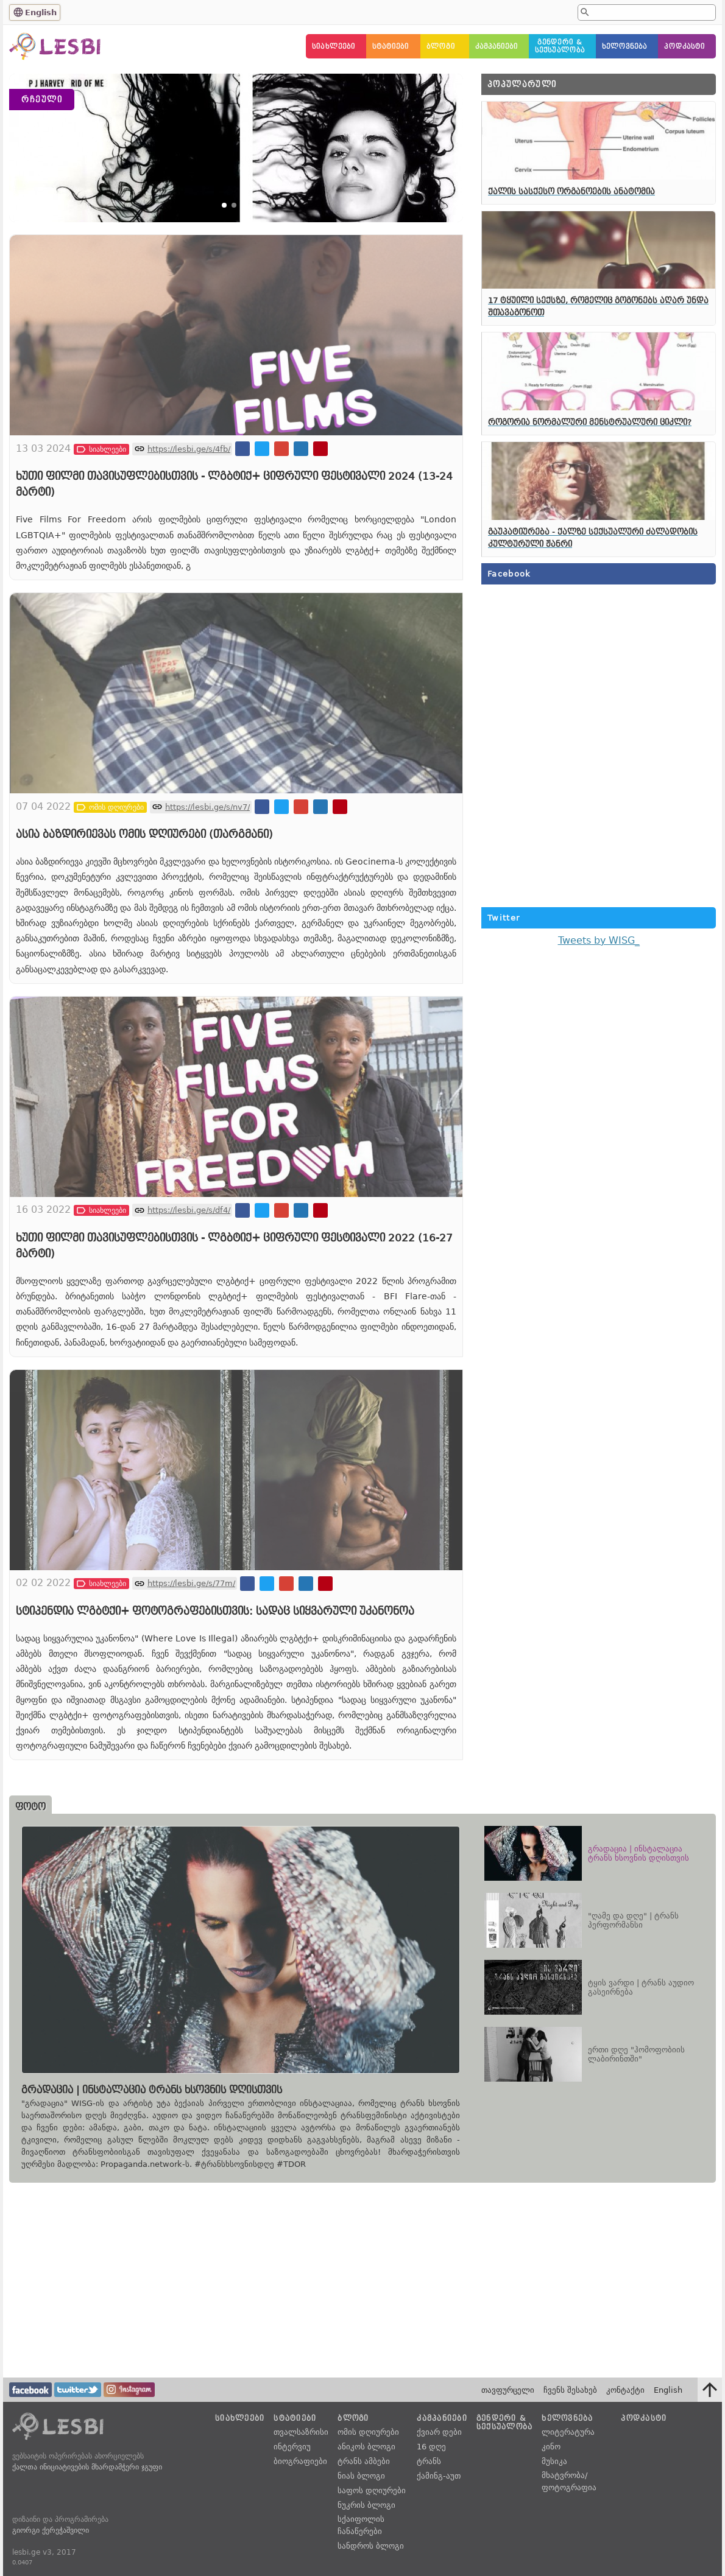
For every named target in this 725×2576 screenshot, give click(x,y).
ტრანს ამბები (364, 2461)
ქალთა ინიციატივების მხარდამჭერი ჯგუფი (87, 2467)
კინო (551, 2446)
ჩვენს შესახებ (570, 2390)
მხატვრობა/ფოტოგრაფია (569, 2481)
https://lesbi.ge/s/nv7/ (207, 889)
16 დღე (431, 2446)
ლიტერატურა (568, 2432)
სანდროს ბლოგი (371, 2545)
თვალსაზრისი (301, 2432)
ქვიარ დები (439, 2432)
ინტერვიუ (292, 2446)
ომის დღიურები (368, 2432)
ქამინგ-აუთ (439, 2475)
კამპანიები (496, 47)
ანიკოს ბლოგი (366, 2446)
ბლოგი (440, 47)
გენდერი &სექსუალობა (560, 46)
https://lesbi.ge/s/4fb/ (188, 531)
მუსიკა (554, 2461)
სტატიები (390, 47)
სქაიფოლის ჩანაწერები (361, 2525)
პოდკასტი (684, 47)
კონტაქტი (625, 2390)
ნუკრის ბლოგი (366, 2505)
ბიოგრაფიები (300, 2461)
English (41, 12)
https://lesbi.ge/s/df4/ (188, 1292)
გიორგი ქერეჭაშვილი (50, 2530)
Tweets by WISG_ (599, 940)
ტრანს (429, 2461)
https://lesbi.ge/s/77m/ (191, 1666)
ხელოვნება (625, 47)
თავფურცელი (507, 2390)
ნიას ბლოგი (361, 2475)
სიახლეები (333, 47)
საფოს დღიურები (372, 2490)
